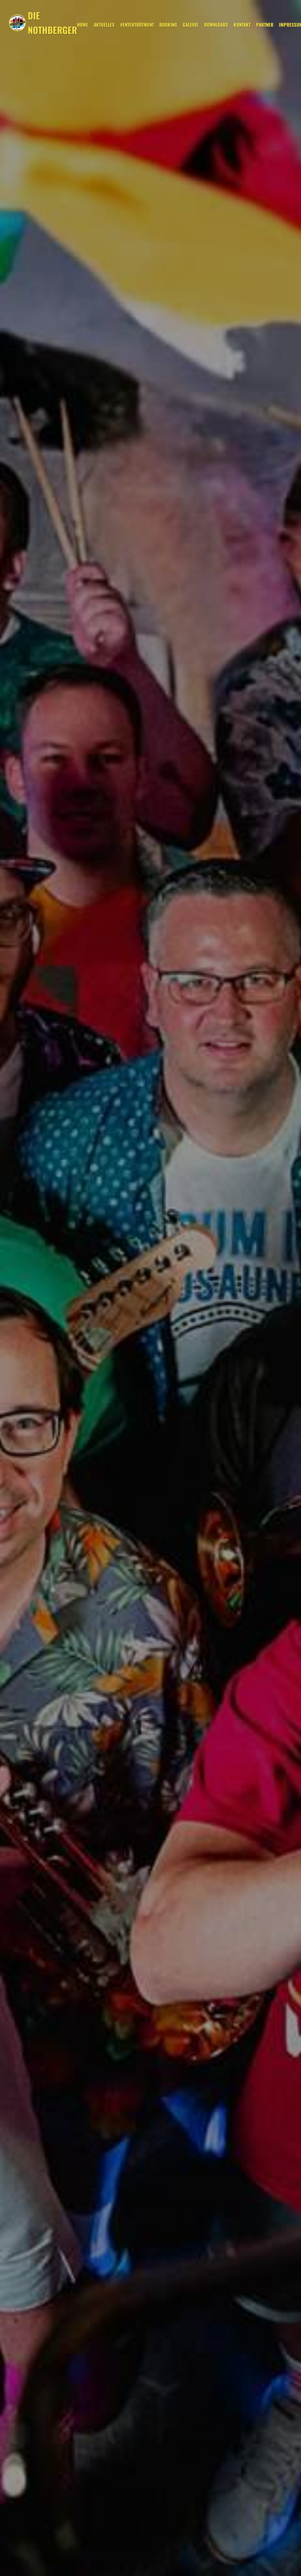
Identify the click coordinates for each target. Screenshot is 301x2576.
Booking (168, 24)
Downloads (216, 24)
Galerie (191, 24)
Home (82, 24)
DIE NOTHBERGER (52, 22)
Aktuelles (104, 24)
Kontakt (242, 24)
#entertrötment (137, 24)
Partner (264, 24)
